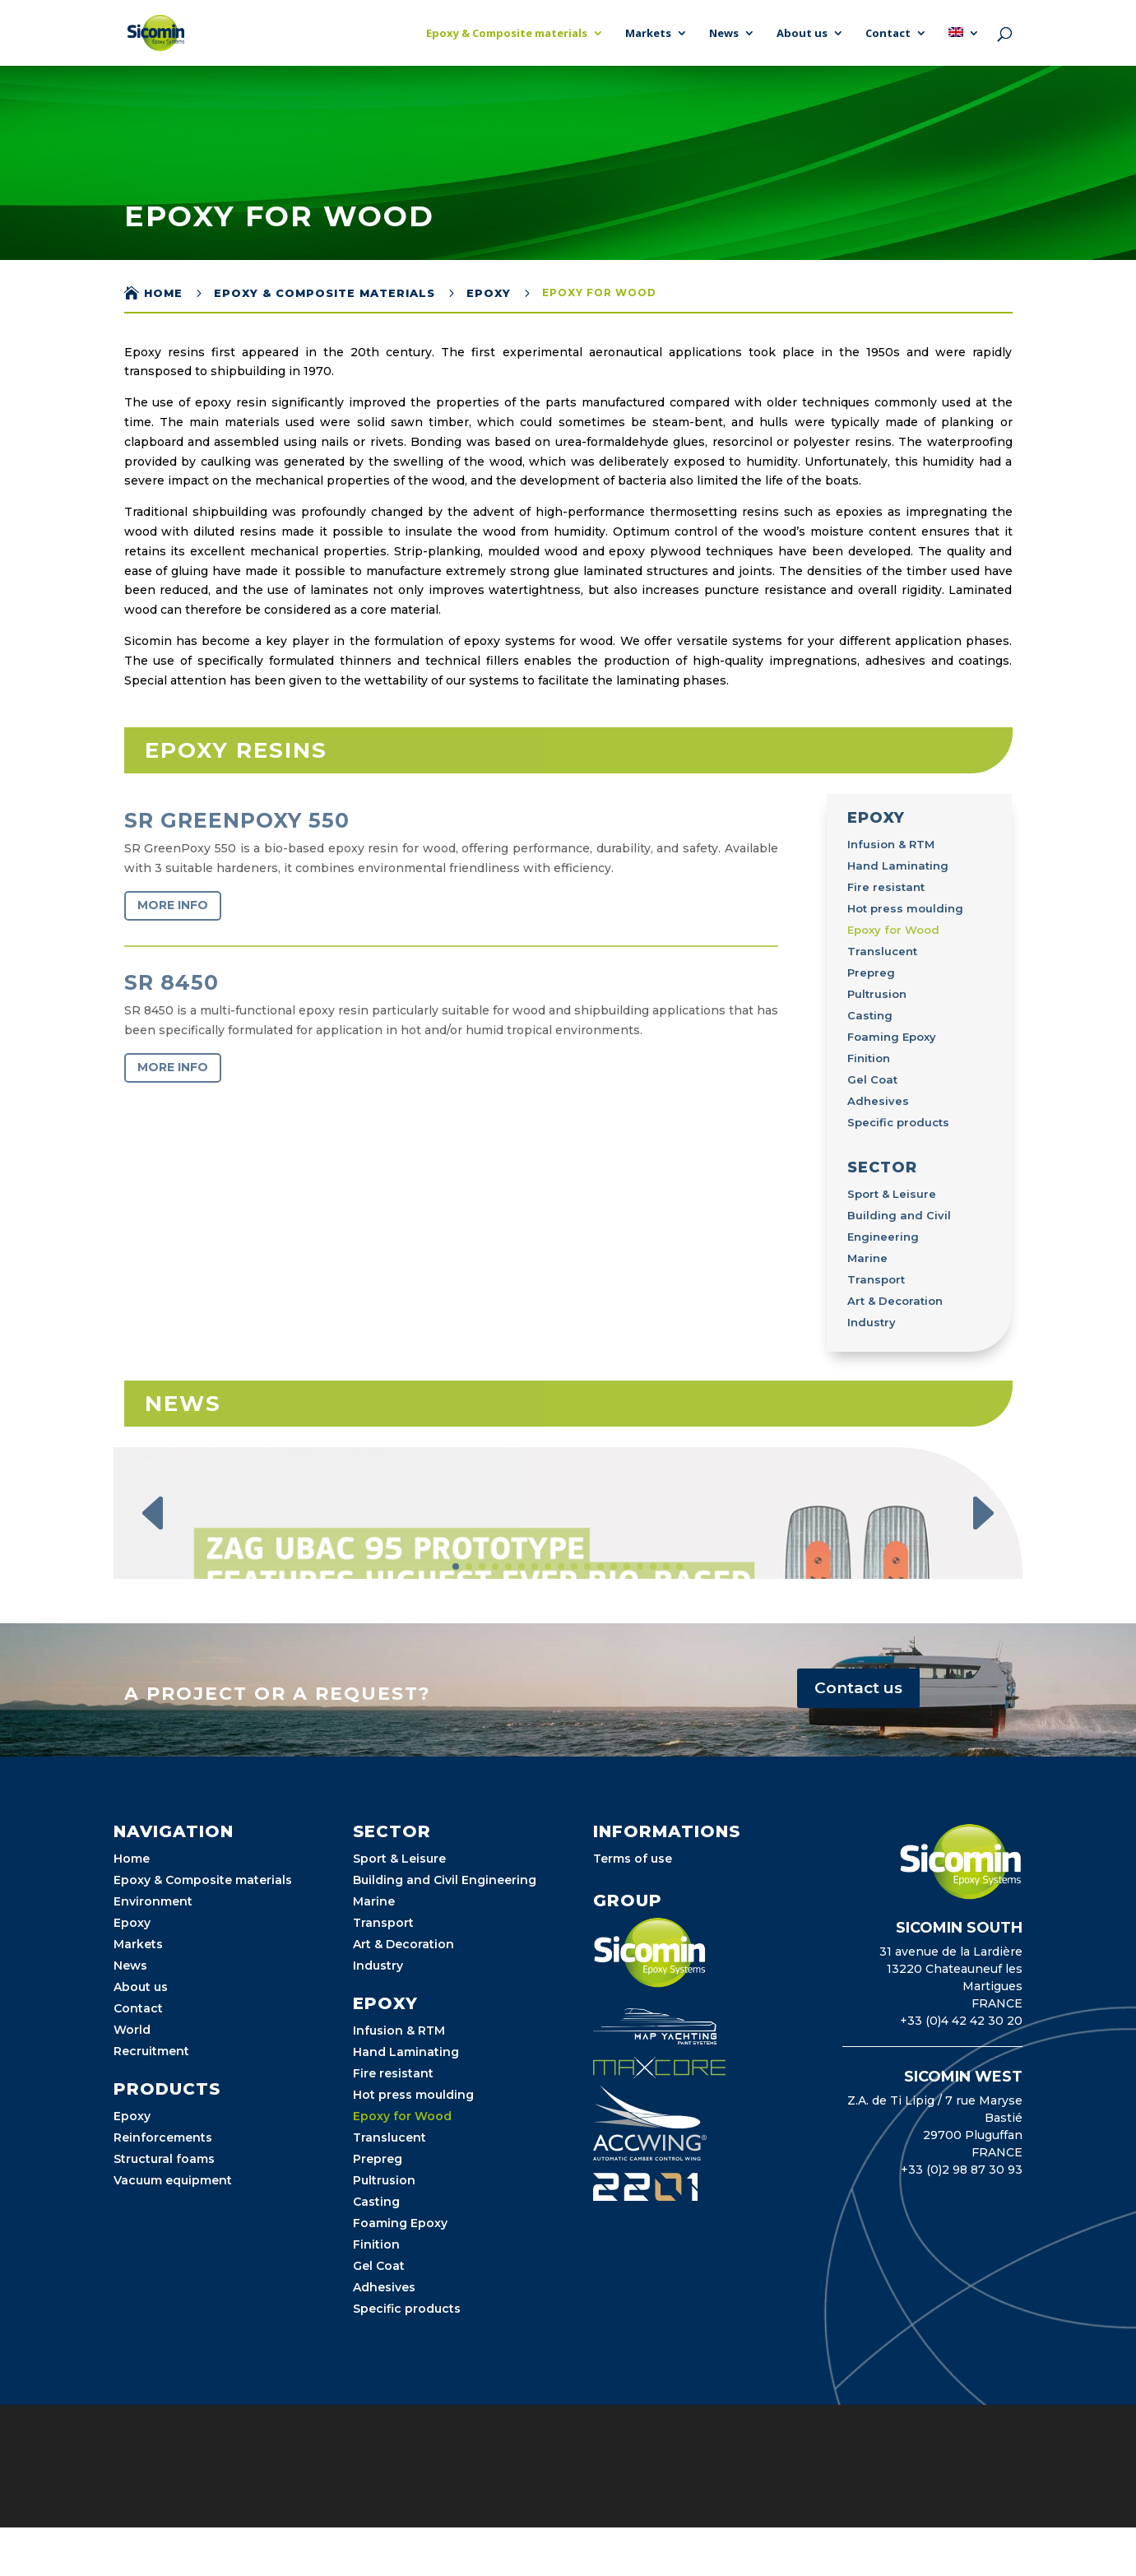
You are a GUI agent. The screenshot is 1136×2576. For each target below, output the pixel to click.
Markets (648, 33)
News (724, 33)
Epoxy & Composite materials (506, 33)
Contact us (858, 1859)
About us (802, 33)
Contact (888, 33)
